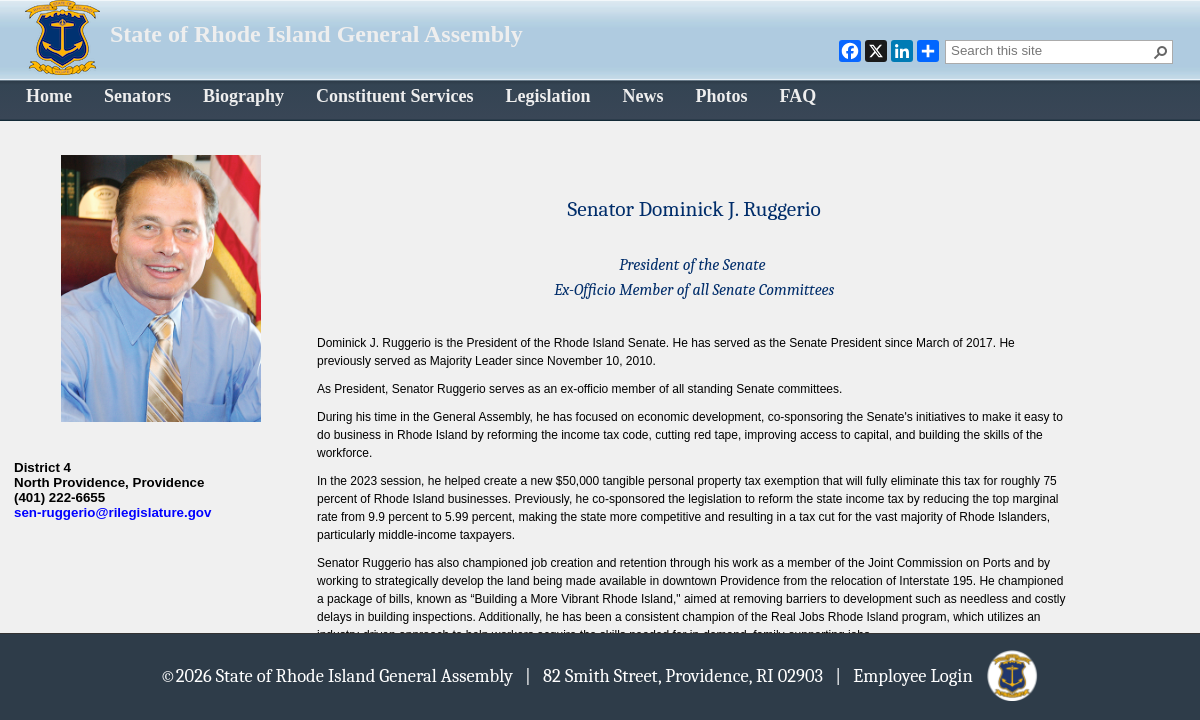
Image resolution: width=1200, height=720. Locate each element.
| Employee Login (937, 675)
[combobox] (1051, 50)
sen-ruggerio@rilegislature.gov (112, 512)
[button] (1161, 52)
